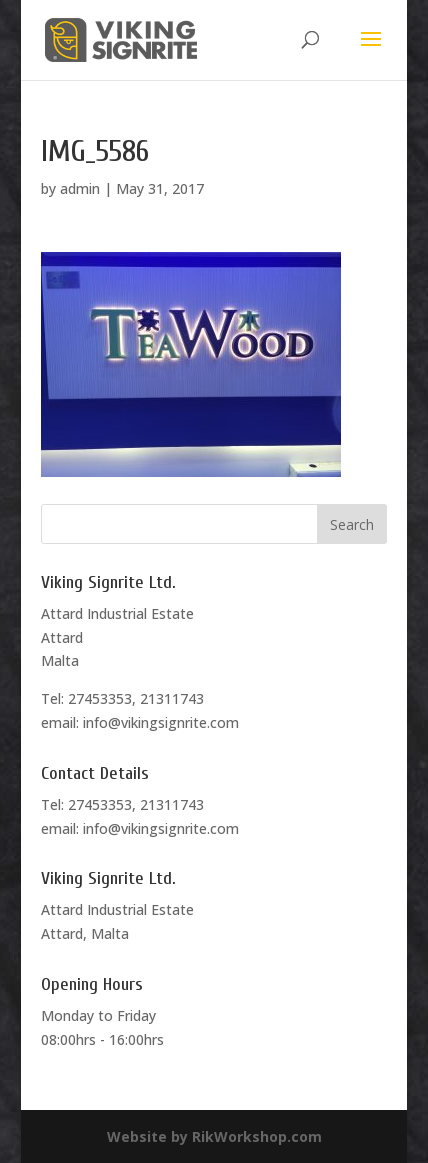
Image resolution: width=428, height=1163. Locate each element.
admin (80, 188)
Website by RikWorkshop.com (214, 1136)
